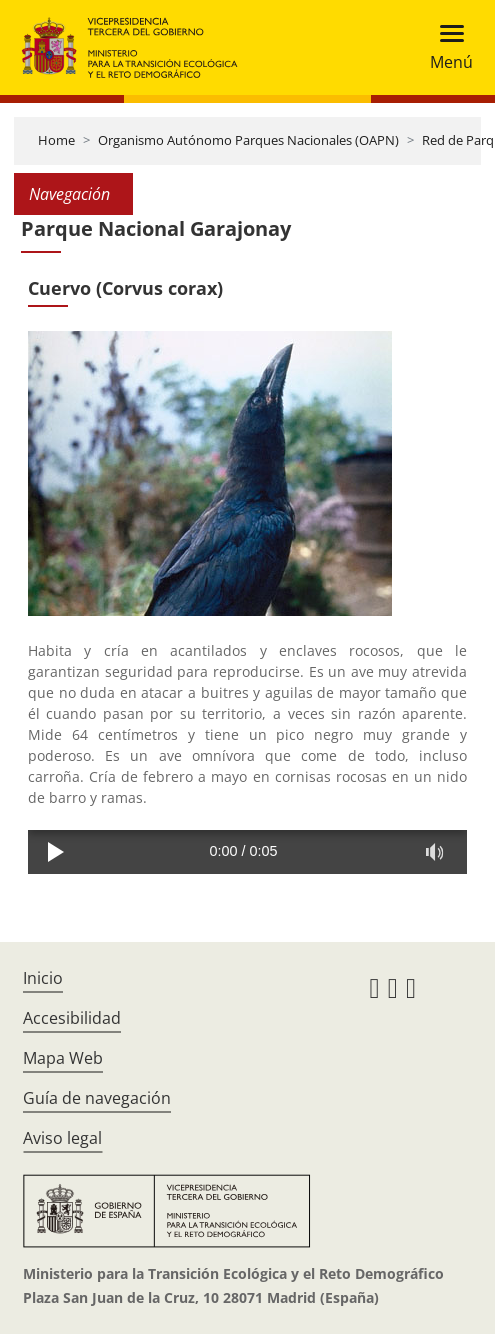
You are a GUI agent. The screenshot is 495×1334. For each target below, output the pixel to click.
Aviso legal (62, 1138)
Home (56, 140)
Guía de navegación (97, 1098)
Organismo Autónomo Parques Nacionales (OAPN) (248, 140)
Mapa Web (63, 1058)
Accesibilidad (72, 1018)
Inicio (43, 978)
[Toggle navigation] (445, 47)
